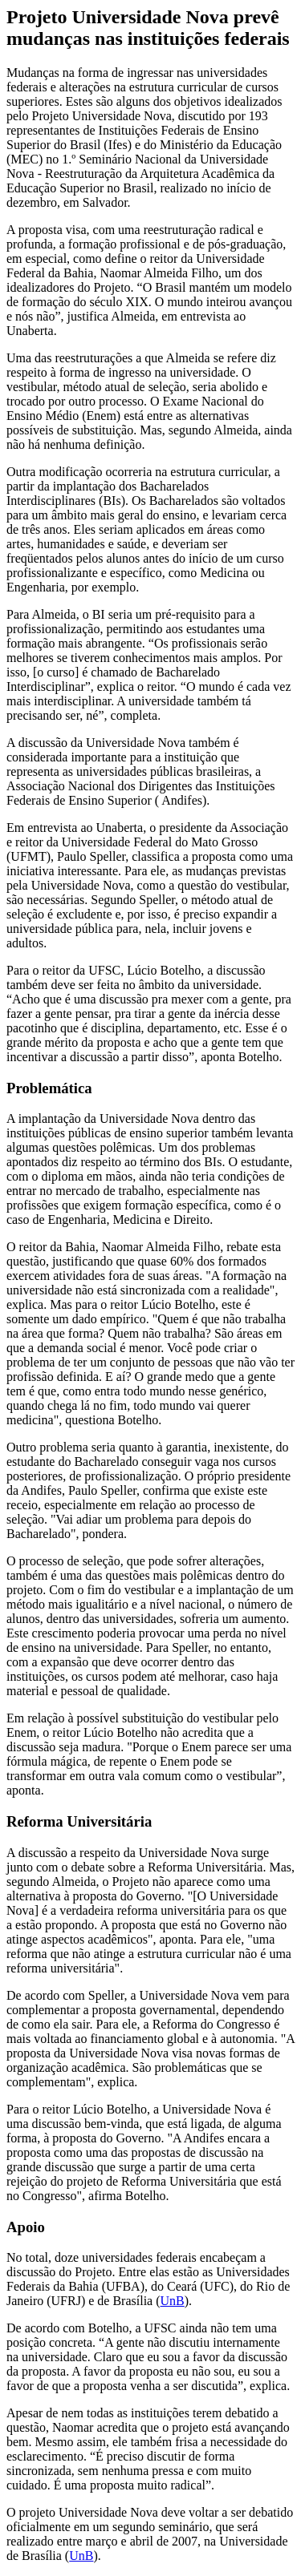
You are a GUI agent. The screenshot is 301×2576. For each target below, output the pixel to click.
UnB (173, 2300)
